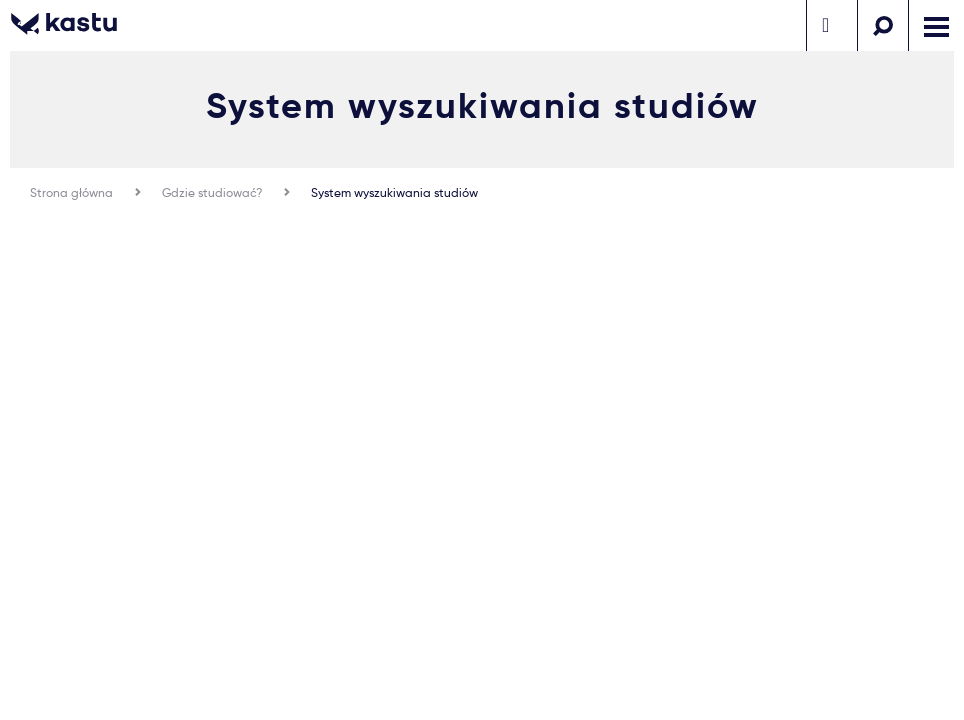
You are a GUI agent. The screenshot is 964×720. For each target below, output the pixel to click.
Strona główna (71, 192)
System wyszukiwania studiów (394, 192)
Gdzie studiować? (212, 192)
